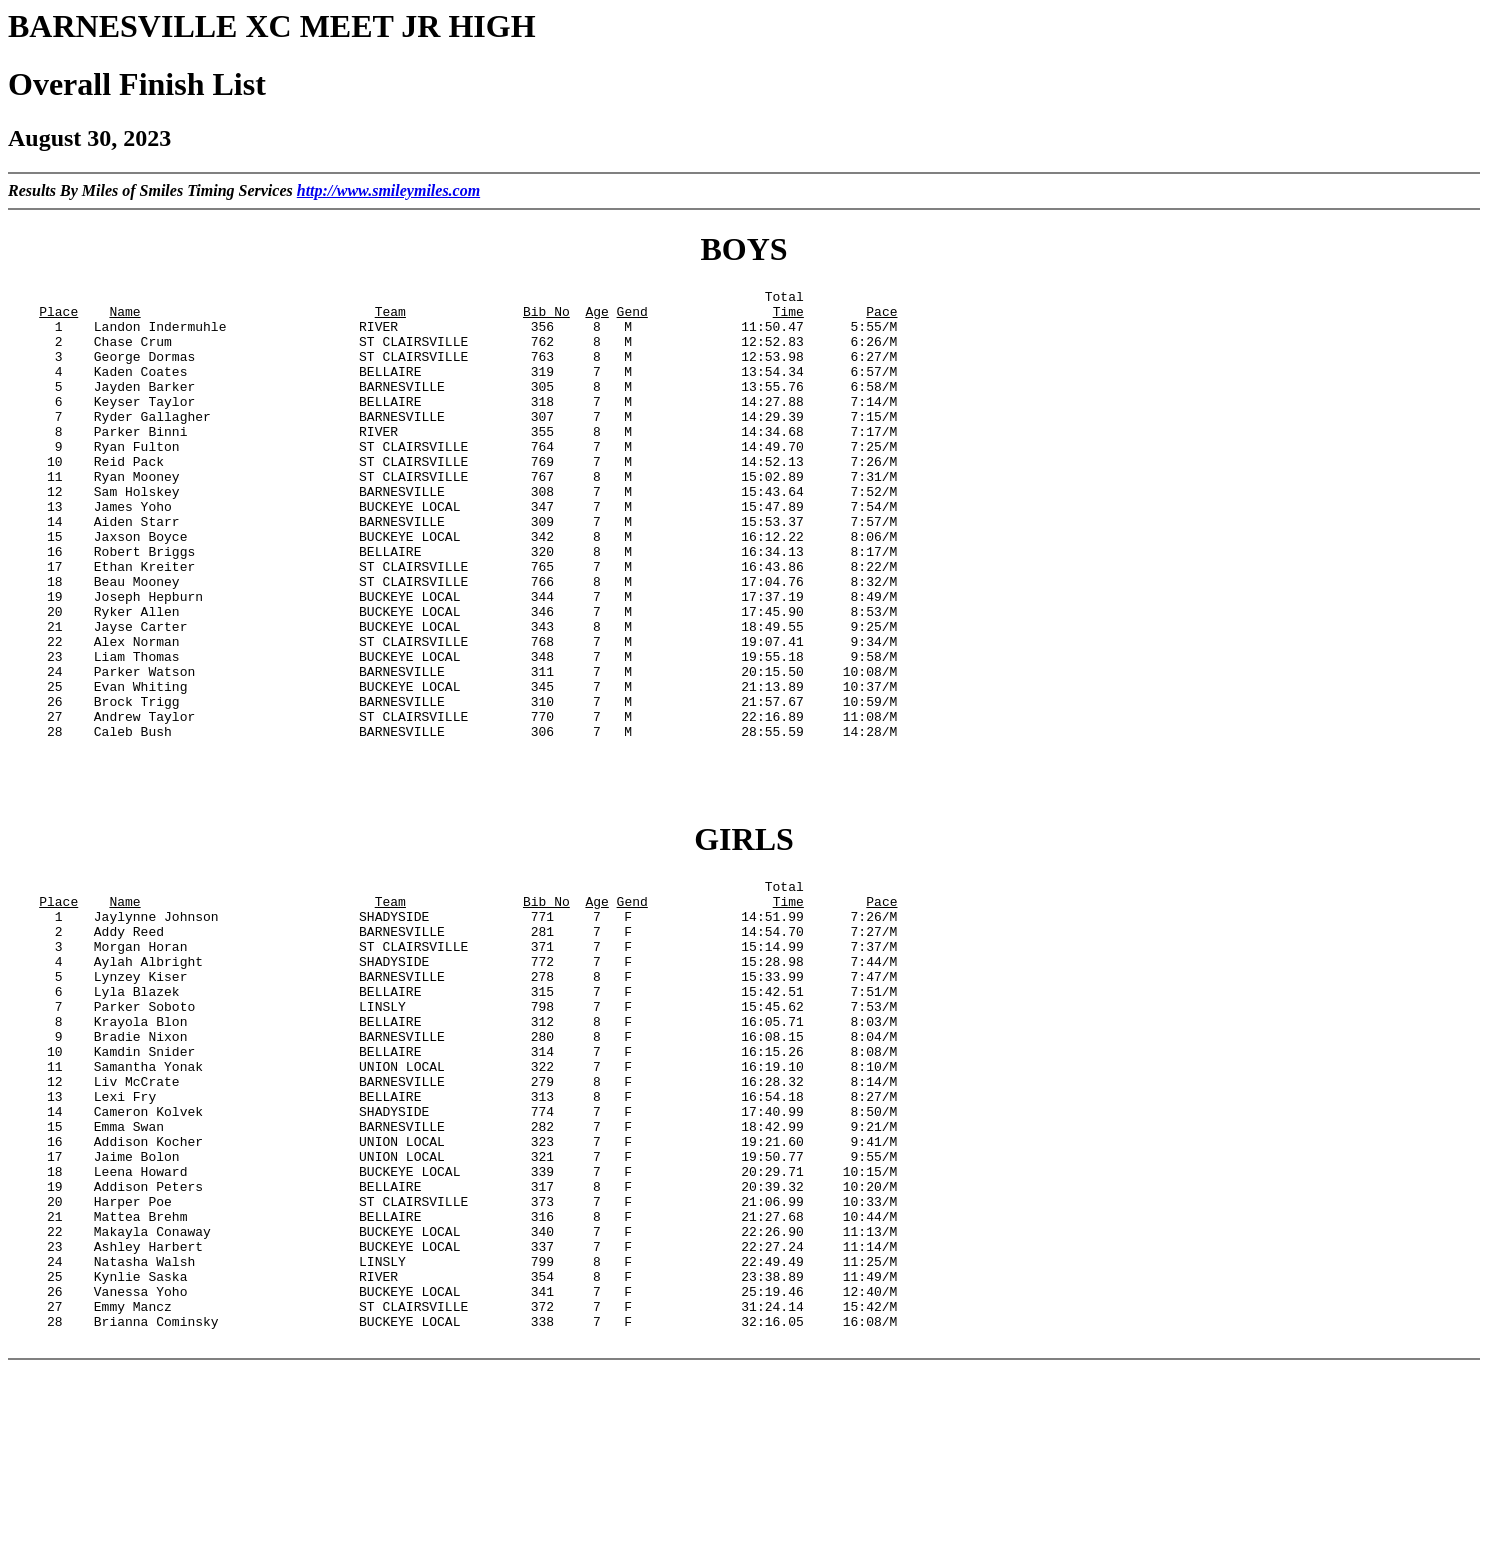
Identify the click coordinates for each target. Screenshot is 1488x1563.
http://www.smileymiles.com (388, 190)
